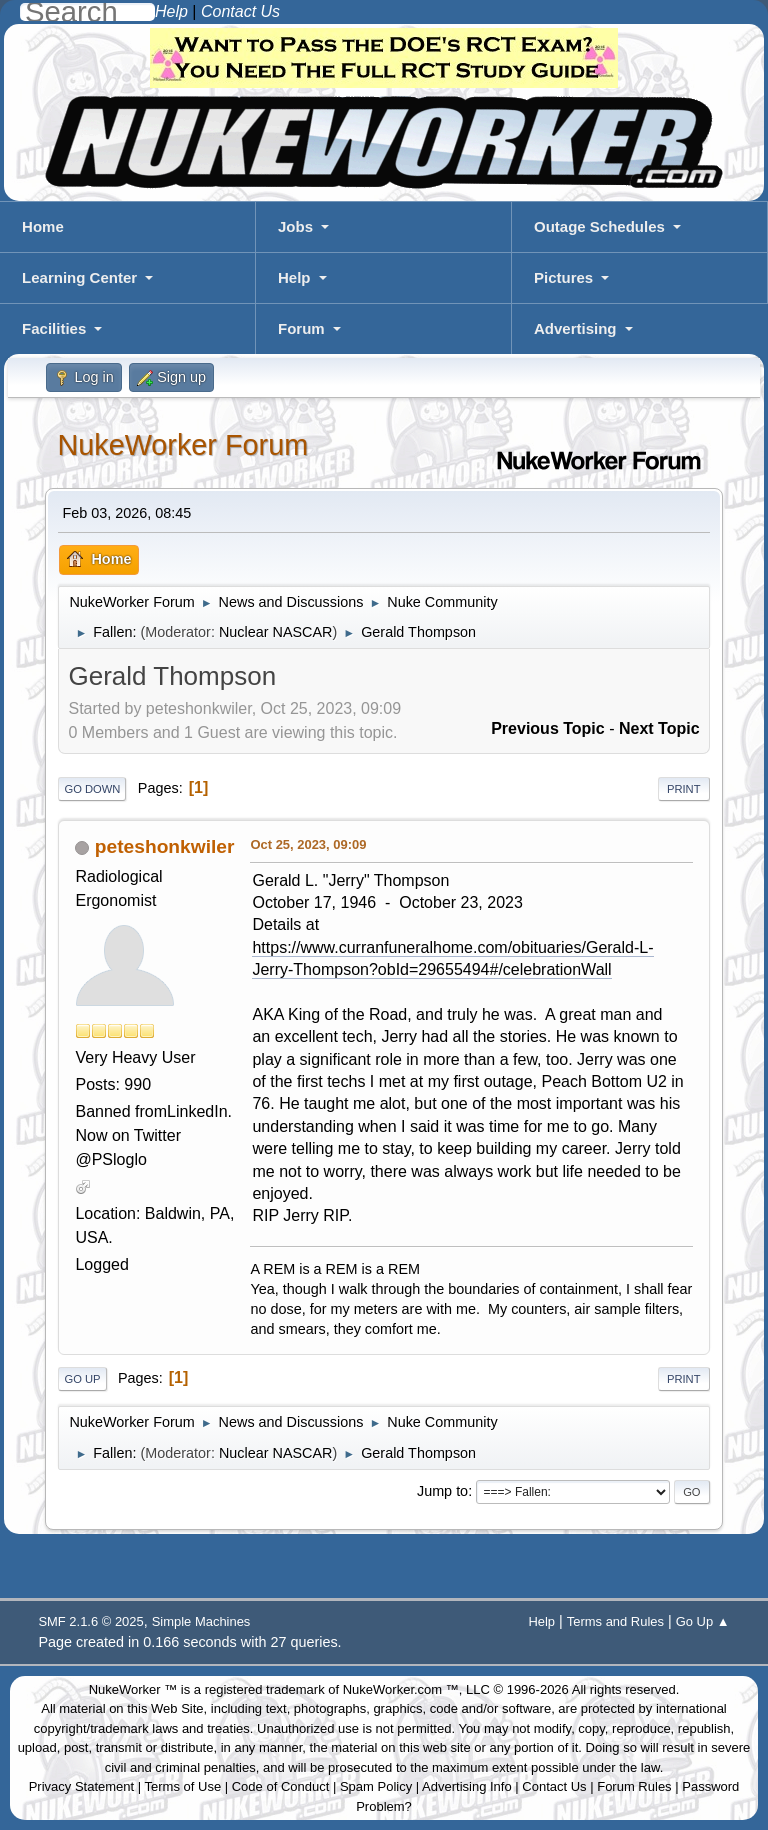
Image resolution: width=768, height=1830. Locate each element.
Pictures (563, 277)
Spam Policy (376, 1786)
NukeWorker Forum (182, 445)
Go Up (82, 1379)
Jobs (295, 226)
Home (43, 226)
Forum (301, 328)
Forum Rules (634, 1786)
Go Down (92, 789)
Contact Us (554, 1786)
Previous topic (548, 728)
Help (294, 277)
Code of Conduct (281, 1786)
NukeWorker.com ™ (401, 1689)
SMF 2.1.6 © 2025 (90, 1621)
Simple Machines (201, 1621)
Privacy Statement (82, 1786)
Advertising (575, 328)
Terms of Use (183, 1786)
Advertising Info (467, 1786)
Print (684, 789)
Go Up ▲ (703, 1621)
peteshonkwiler (165, 846)
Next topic (659, 728)
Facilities (54, 328)
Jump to (442, 1491)
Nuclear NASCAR (276, 632)
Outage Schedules (599, 226)
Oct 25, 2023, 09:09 (308, 844)
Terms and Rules (615, 1621)
